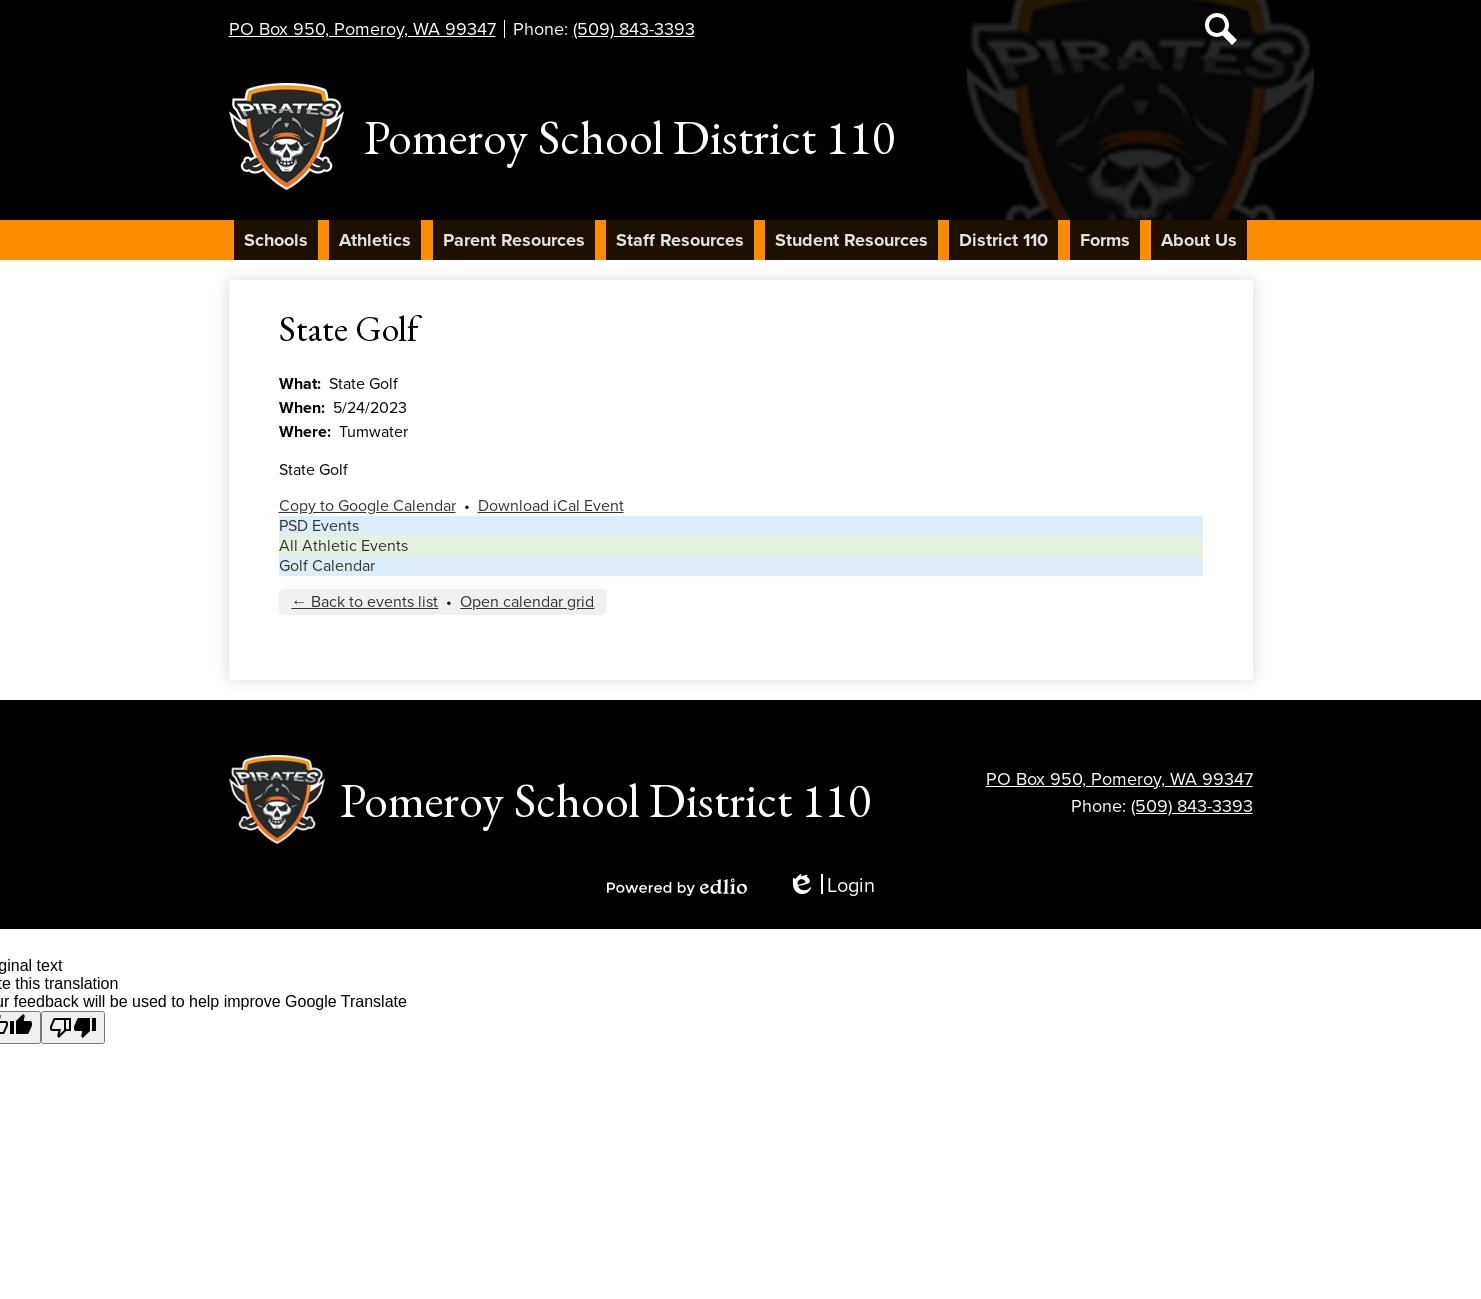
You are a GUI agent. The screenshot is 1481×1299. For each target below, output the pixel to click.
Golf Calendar (327, 566)
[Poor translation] (73, 1027)
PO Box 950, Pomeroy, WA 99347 (362, 29)
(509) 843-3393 (634, 29)
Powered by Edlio (677, 887)
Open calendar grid (527, 602)
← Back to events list (364, 602)
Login (831, 886)
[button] (276, 240)
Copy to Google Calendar (367, 506)
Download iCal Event (551, 506)
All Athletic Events (343, 546)
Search (1221, 33)
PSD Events (319, 526)
